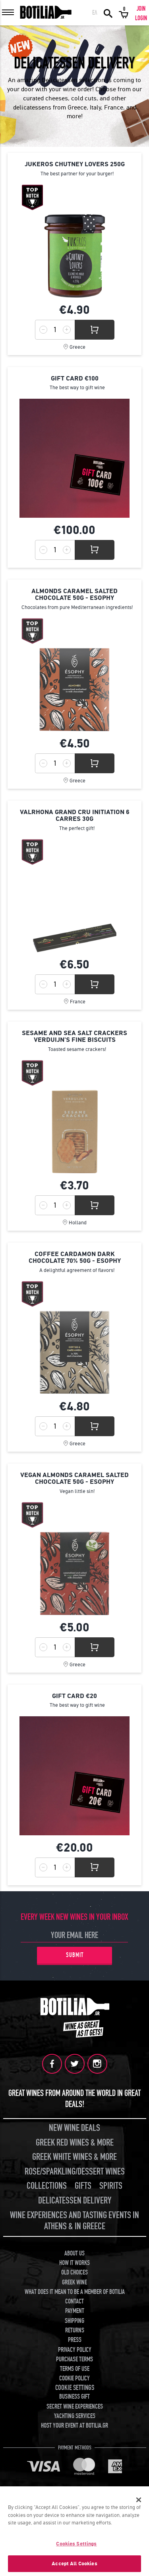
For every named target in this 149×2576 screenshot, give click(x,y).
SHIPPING (74, 2321)
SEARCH (108, 12)
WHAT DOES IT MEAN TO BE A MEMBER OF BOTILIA (75, 2292)
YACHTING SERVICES (74, 2416)
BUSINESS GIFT (74, 2397)
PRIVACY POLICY (74, 2350)
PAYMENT (74, 2311)
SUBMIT (74, 1955)
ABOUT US (74, 2253)
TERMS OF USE (74, 2369)
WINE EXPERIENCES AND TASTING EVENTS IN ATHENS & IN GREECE (74, 2221)
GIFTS (83, 2185)
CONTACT (74, 2301)
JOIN (141, 8)
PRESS (74, 2340)
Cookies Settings (76, 2544)
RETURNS (74, 2330)
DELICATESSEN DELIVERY (74, 2200)
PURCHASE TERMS (74, 2359)
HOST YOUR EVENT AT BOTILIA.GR (74, 2426)
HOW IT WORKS (74, 2263)
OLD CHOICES (74, 2272)
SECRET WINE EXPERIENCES (74, 2407)
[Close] (138, 2499)
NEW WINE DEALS (74, 2128)
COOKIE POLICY (74, 2378)
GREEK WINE (74, 2282)
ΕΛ (94, 12)
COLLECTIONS (47, 2185)
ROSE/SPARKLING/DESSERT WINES (75, 2171)
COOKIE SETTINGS (74, 2388)
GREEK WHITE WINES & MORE (74, 2156)
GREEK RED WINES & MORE (75, 2142)
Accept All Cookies (74, 2563)
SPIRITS (110, 2185)
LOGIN (141, 18)
